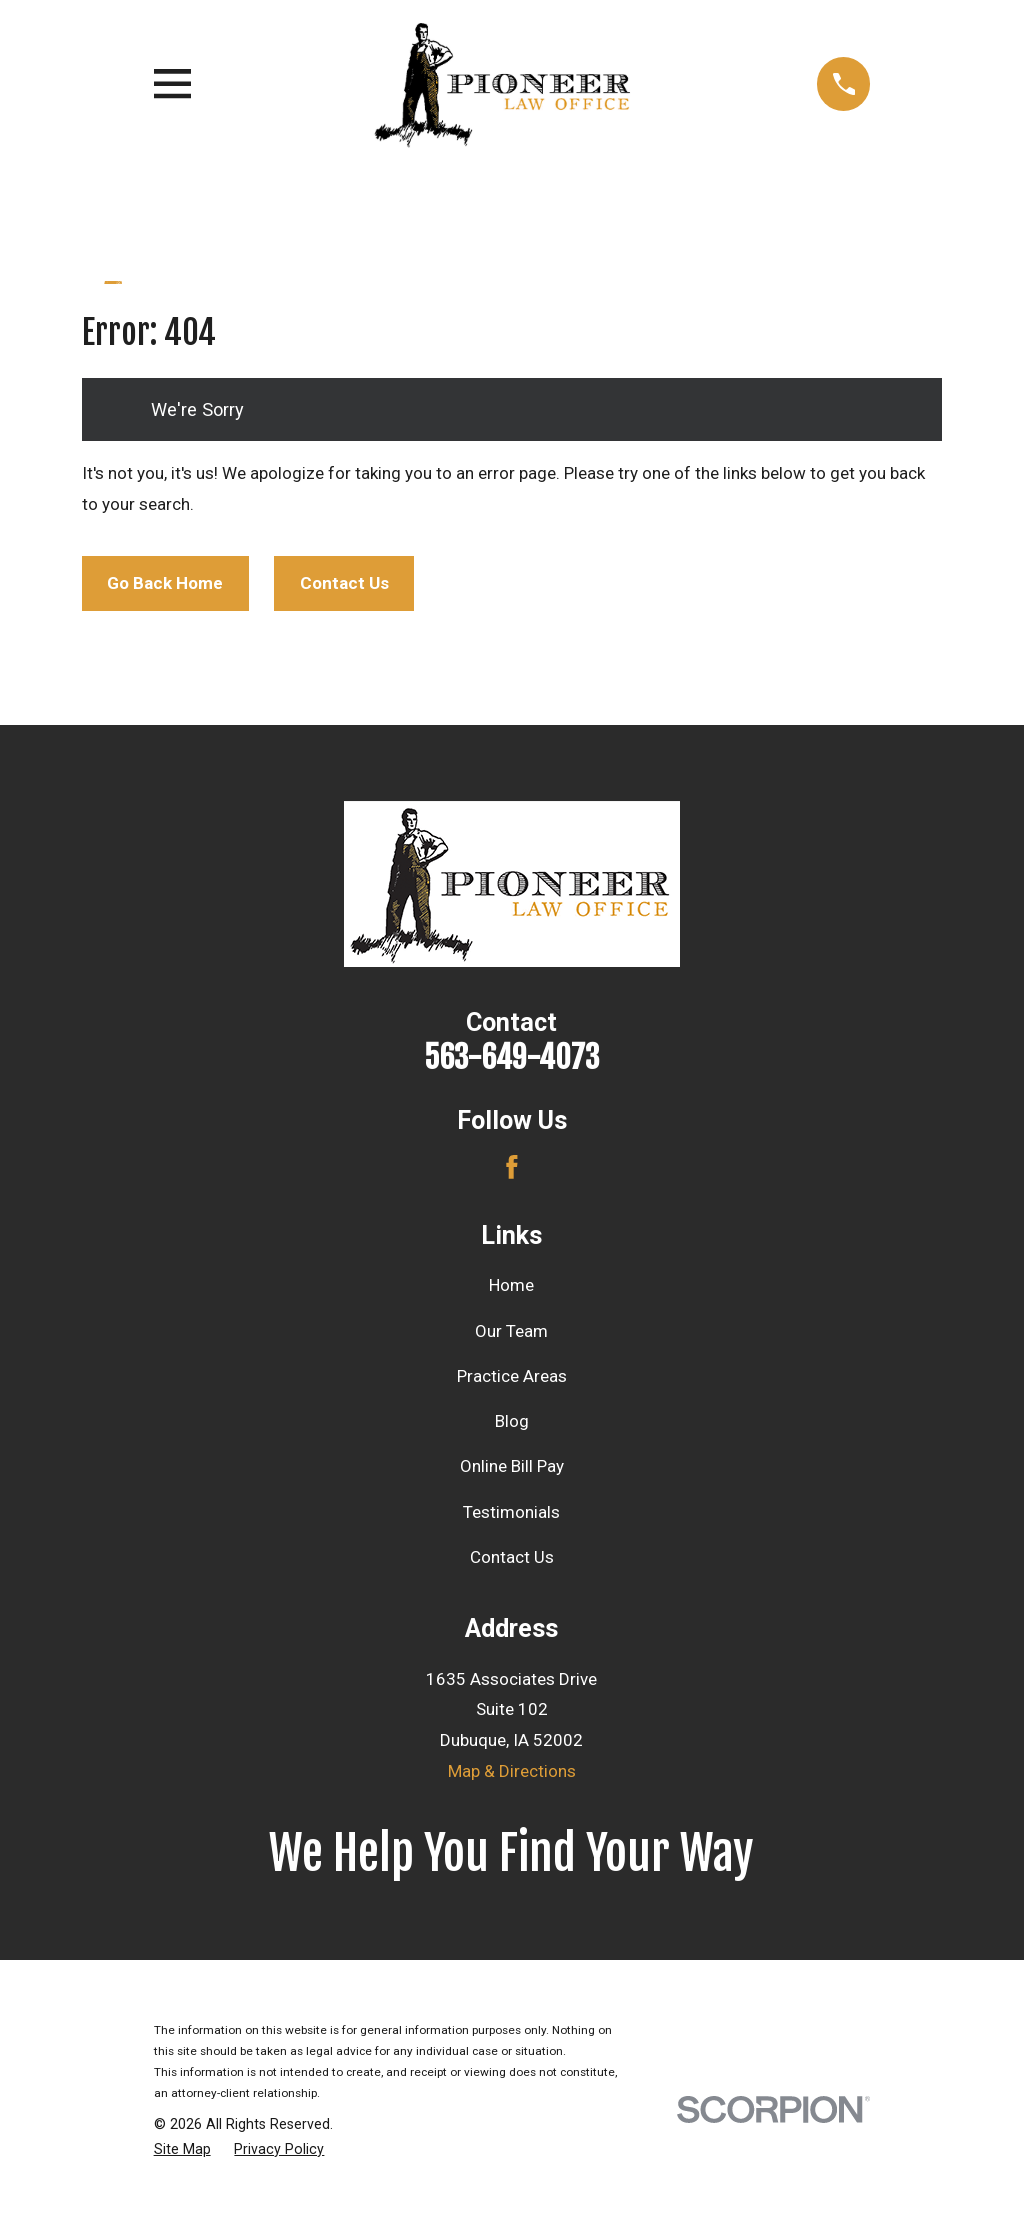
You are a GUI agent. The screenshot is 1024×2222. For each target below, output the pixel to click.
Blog (512, 1421)
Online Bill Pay (512, 1466)
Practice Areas (512, 1376)
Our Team (511, 1331)
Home (511, 1285)
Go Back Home (165, 583)
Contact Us (344, 583)
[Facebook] (512, 1167)
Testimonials (511, 1512)
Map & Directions (512, 1771)
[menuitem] (182, 2150)
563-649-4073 (511, 1057)
